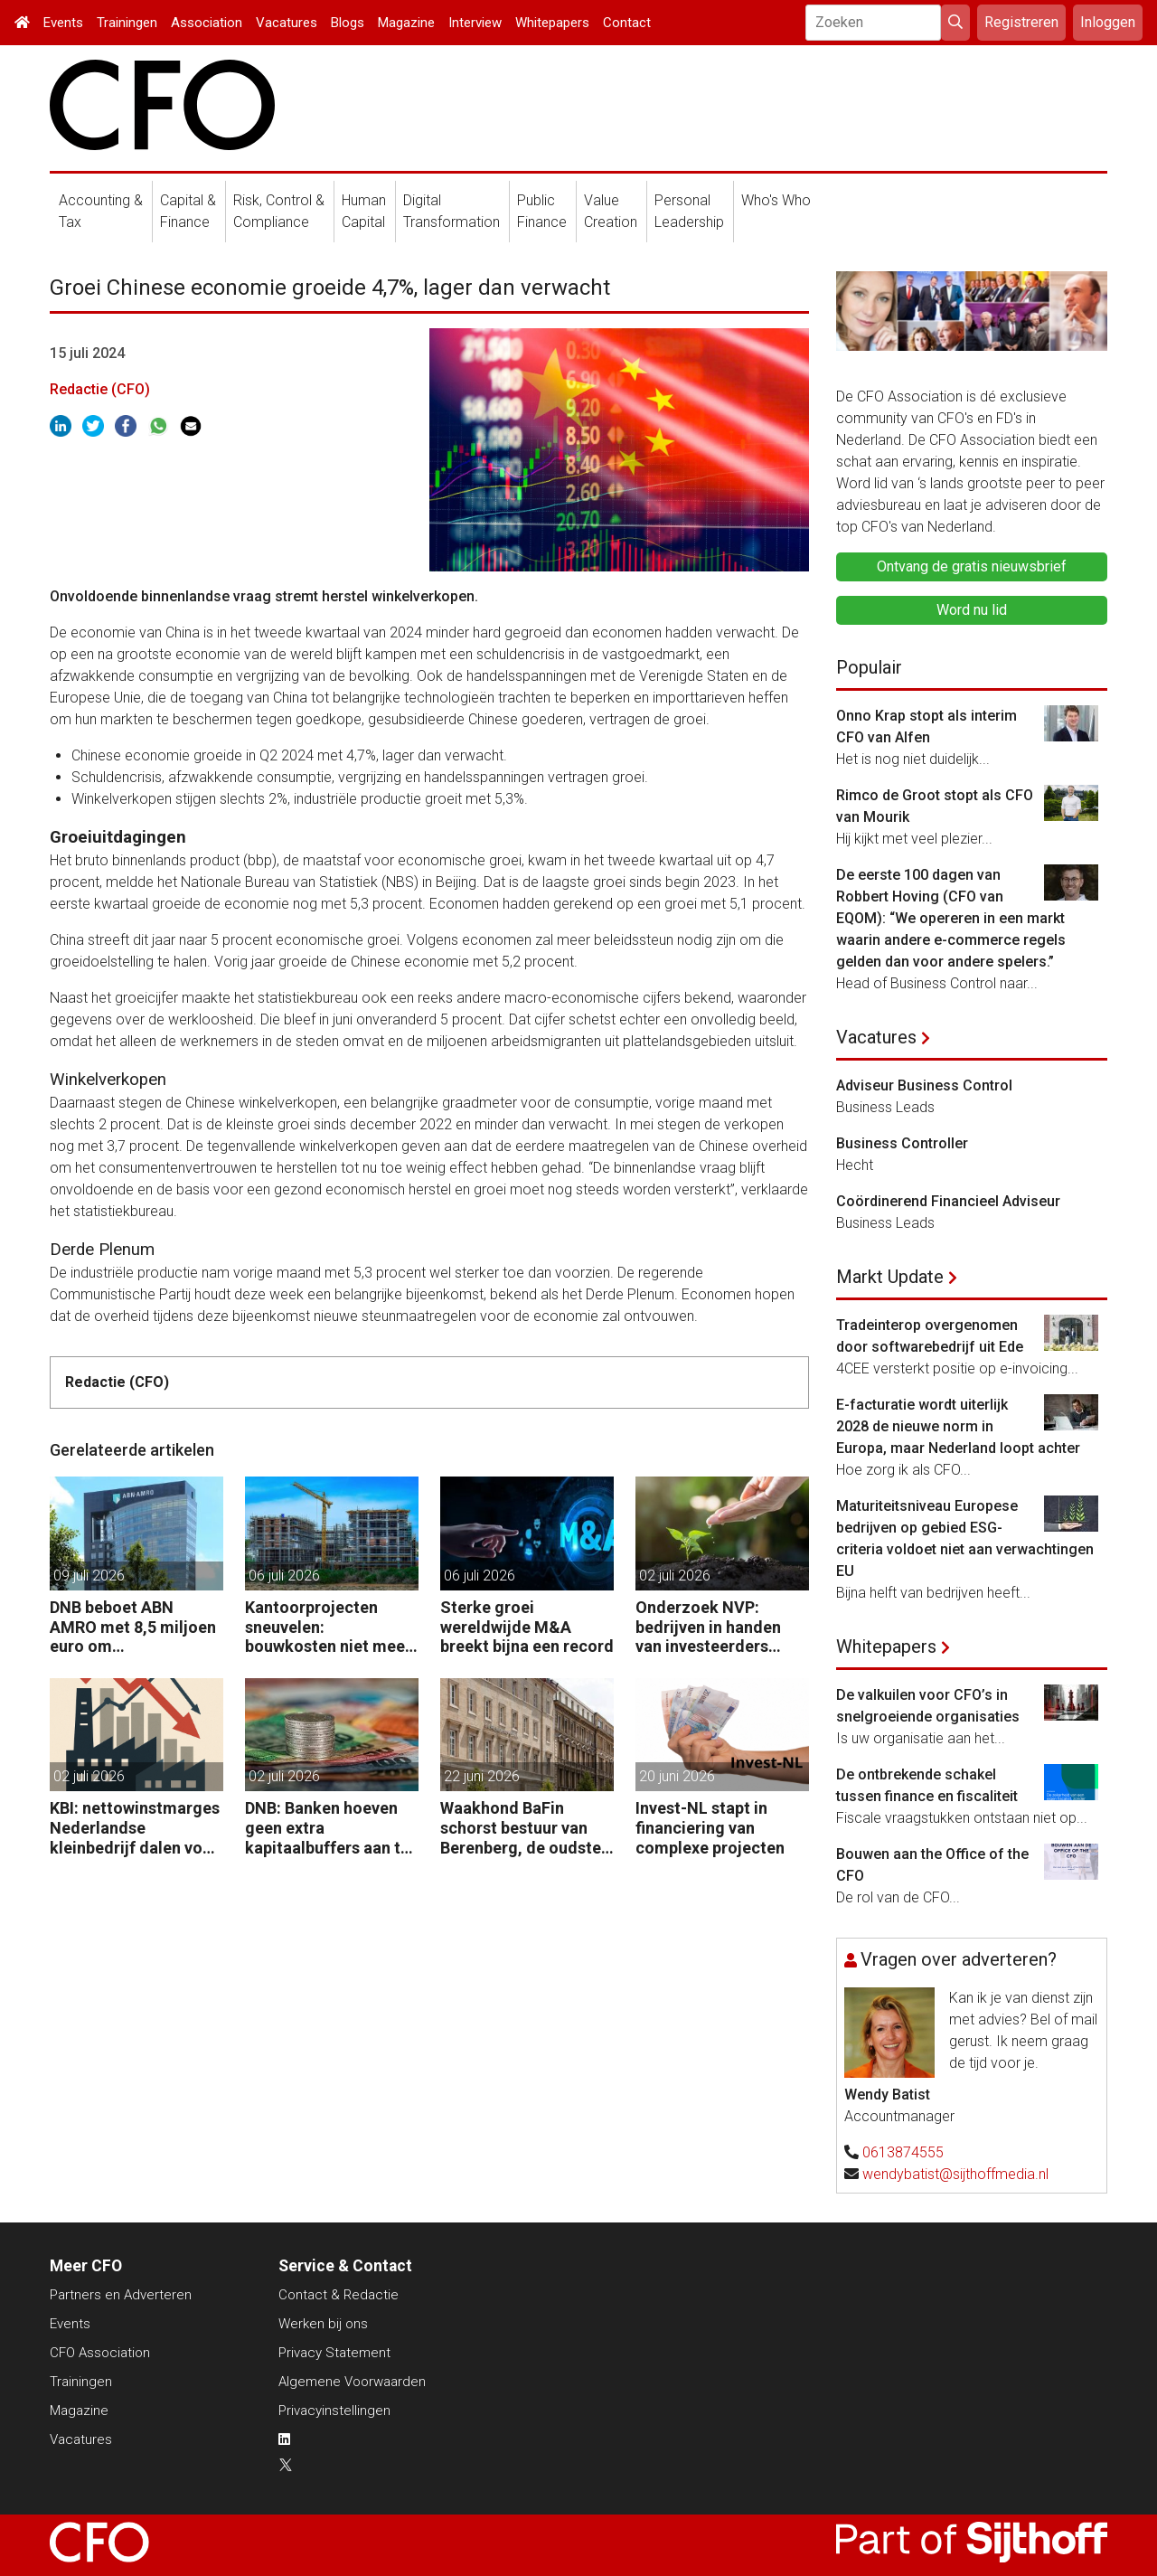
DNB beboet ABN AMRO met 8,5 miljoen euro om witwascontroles (133, 1627)
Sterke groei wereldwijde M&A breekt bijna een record (527, 1627)
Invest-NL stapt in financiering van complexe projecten (710, 1827)
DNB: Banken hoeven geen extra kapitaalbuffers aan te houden (327, 1827)
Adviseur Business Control (924, 1085)
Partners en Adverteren (121, 2295)
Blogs (347, 22)
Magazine (406, 22)
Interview (475, 22)
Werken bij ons (323, 2324)
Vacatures (286, 22)
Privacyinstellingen (334, 2410)
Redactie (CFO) (100, 389)
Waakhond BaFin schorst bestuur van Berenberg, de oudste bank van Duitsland (520, 1827)
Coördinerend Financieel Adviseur (948, 1201)
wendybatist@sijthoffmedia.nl (955, 2174)
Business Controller (902, 1143)
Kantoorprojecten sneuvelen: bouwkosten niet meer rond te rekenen (328, 1627)
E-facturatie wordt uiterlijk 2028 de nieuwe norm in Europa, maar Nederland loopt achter (958, 1426)
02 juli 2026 (674, 1575)
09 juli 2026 (89, 1575)
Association (206, 22)
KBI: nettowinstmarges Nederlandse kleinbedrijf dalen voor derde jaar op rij (135, 1827)
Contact (627, 22)
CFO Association (100, 2353)
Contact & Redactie (338, 2295)
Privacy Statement (334, 2353)
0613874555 (903, 2152)
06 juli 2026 (284, 1575)
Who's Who (776, 200)
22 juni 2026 (482, 1776)
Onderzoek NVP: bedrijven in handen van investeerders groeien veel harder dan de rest (708, 1627)
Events (63, 22)
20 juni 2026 (677, 1776)
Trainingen (127, 22)
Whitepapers (552, 22)
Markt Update (890, 1277)
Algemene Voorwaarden (352, 2381)
